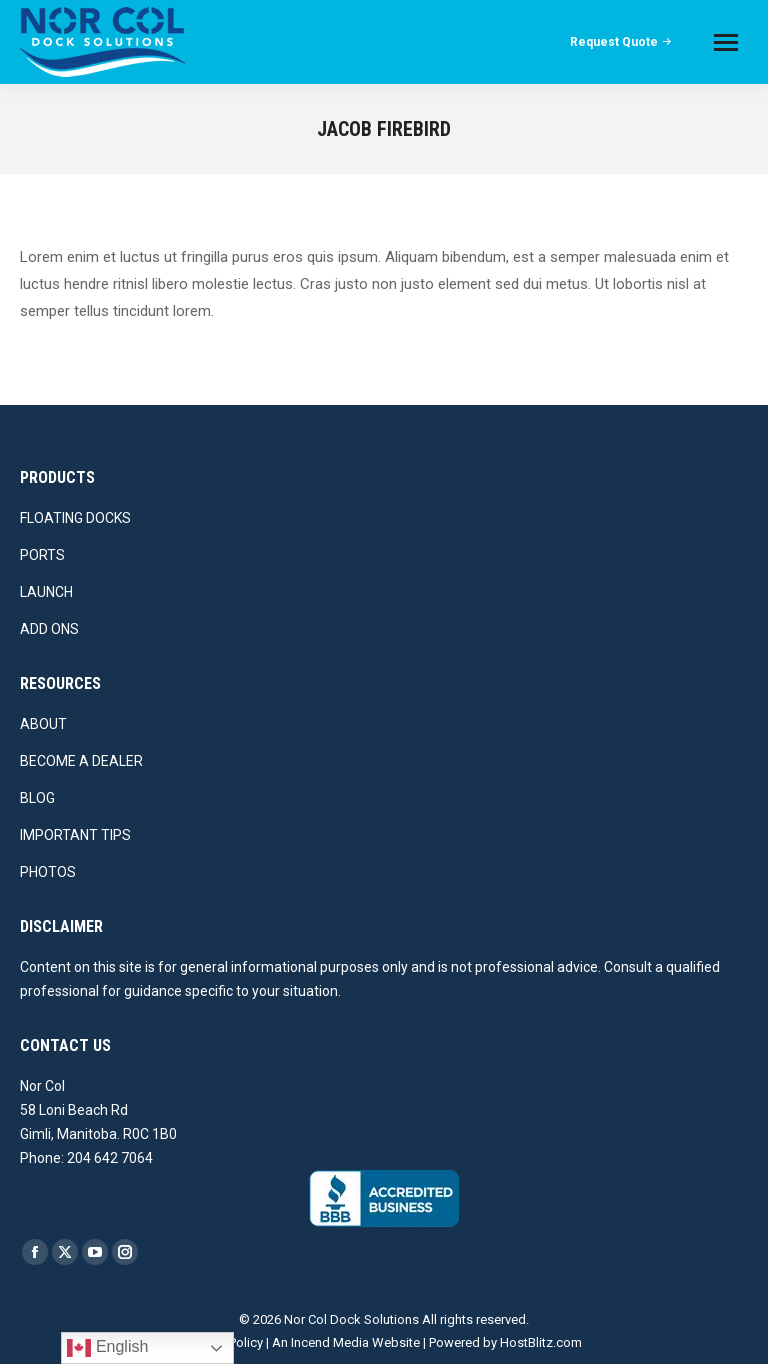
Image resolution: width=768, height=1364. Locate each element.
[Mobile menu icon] (726, 42)
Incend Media (330, 1342)
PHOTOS (48, 872)
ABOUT (43, 724)
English (107, 1348)
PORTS (42, 555)
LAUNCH (46, 592)
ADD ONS (49, 629)
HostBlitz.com (541, 1342)
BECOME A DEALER (81, 761)
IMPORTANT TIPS (75, 835)
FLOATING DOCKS (75, 518)
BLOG (37, 798)
